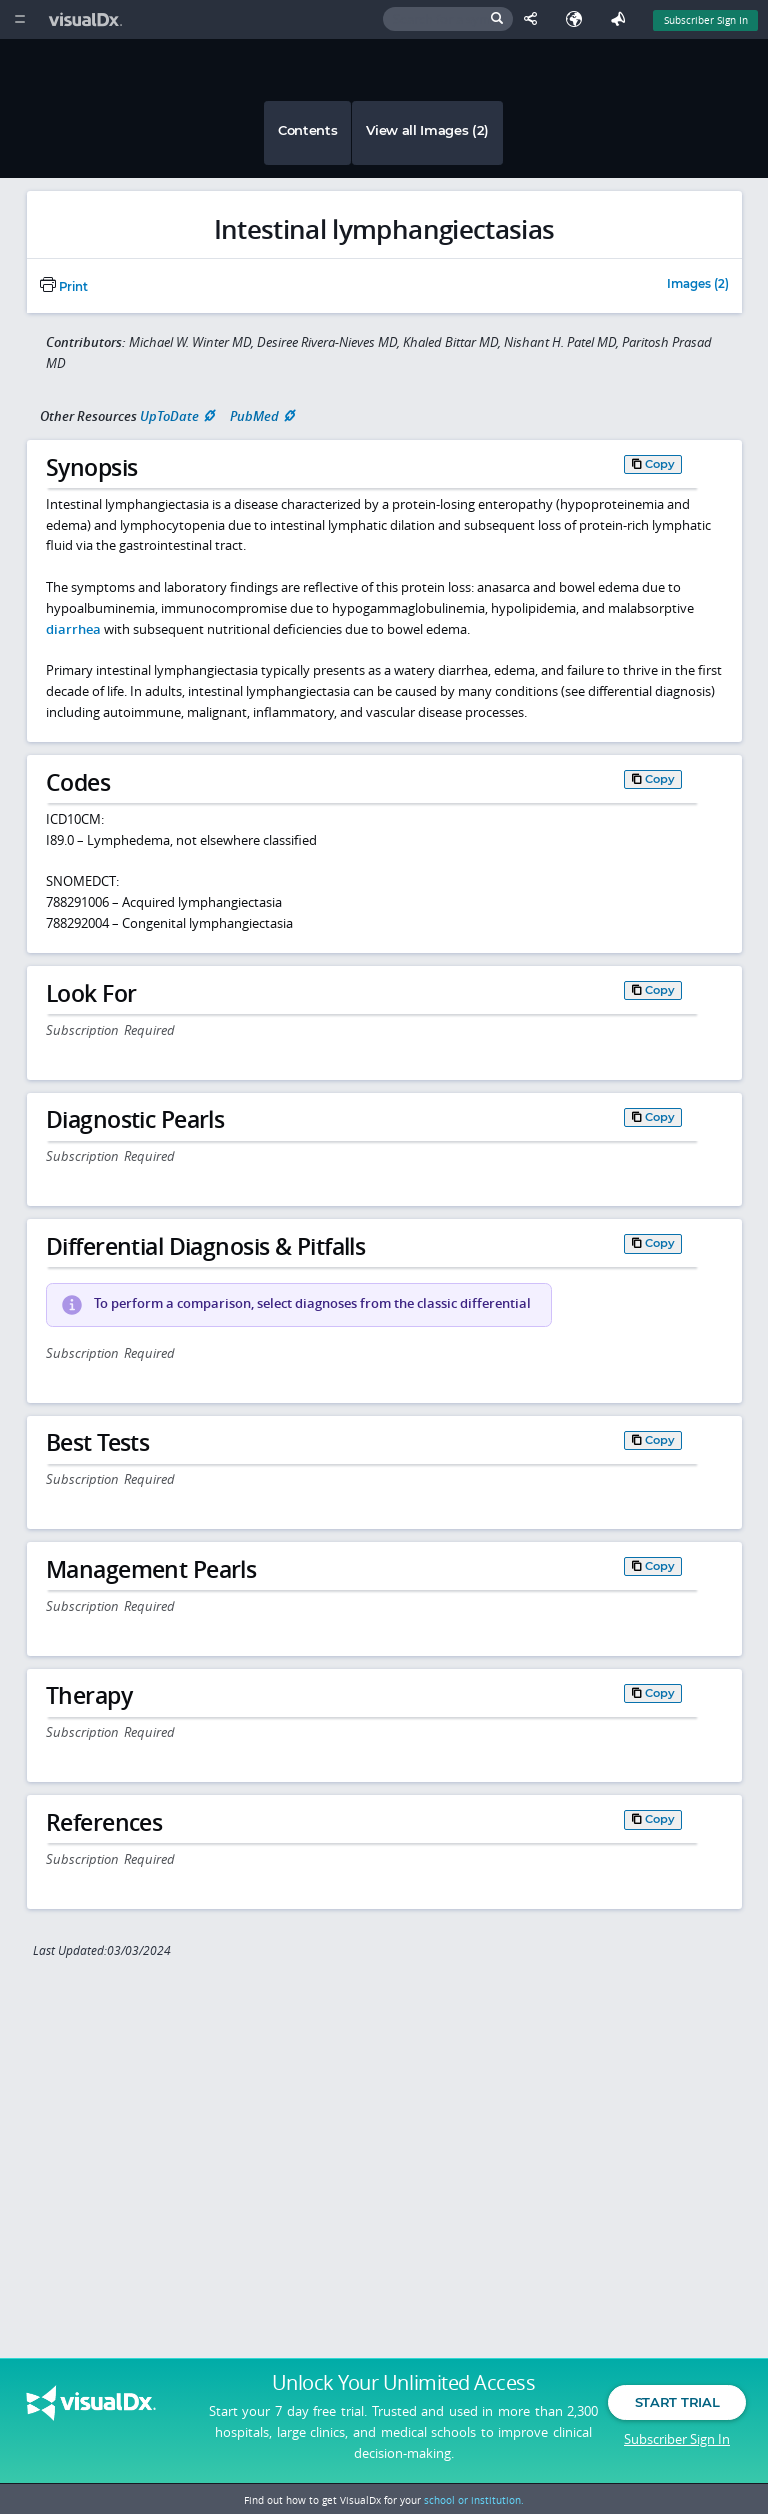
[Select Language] (579, 19)
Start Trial (677, 2402)
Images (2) (698, 285)
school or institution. (474, 2500)
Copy (660, 464)
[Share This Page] (535, 19)
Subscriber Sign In (677, 2439)
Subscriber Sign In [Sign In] (706, 20)
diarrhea (73, 629)
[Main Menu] (19, 19)
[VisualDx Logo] (88, 19)
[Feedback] (622, 19)
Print (64, 287)
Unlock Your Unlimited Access (403, 2383)
